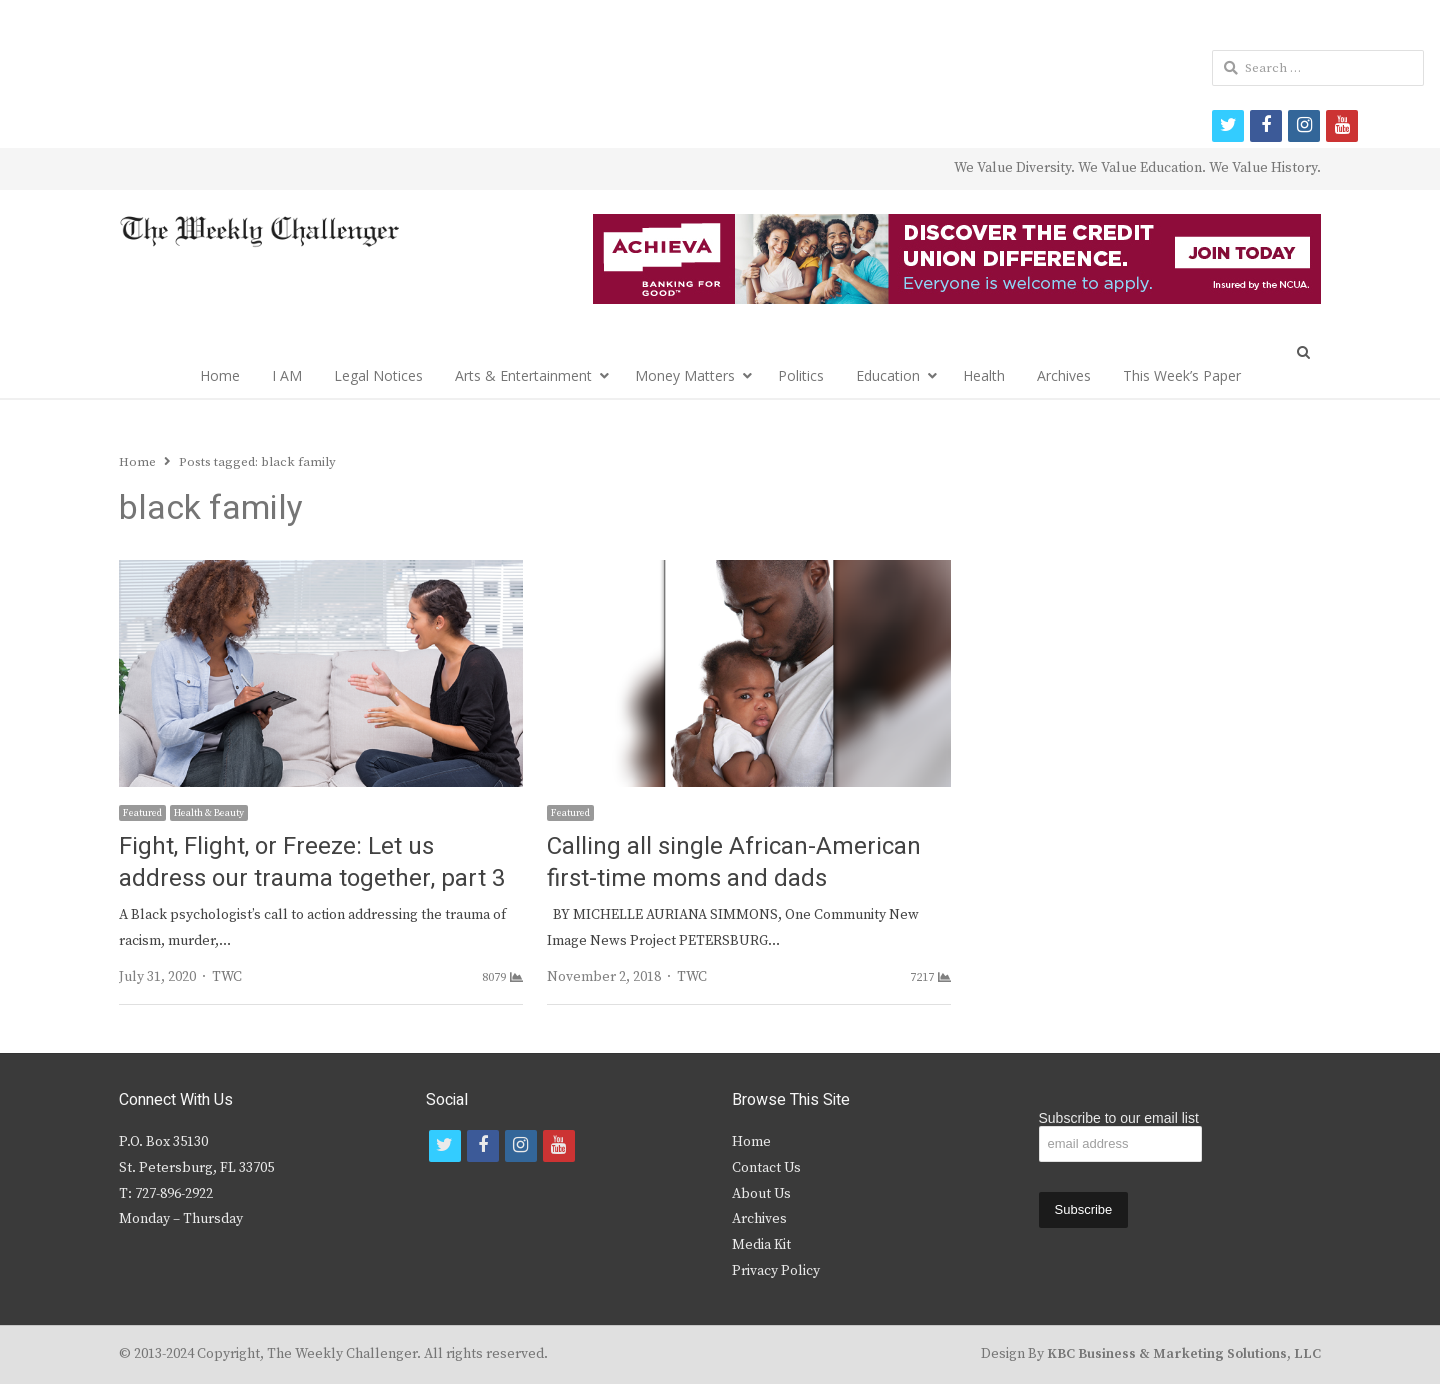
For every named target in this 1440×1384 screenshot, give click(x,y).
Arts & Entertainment (523, 375)
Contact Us (766, 1168)
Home (220, 375)
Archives (1064, 375)
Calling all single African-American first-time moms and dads (734, 862)
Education (888, 375)
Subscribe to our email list (1119, 1118)
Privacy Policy (776, 1271)
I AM (287, 375)
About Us (761, 1194)
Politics (801, 375)
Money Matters (685, 375)
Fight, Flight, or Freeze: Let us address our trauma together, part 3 (312, 862)
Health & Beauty (209, 813)
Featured (142, 813)
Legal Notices (378, 375)
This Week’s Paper (1182, 375)
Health (984, 375)
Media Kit (761, 1245)
